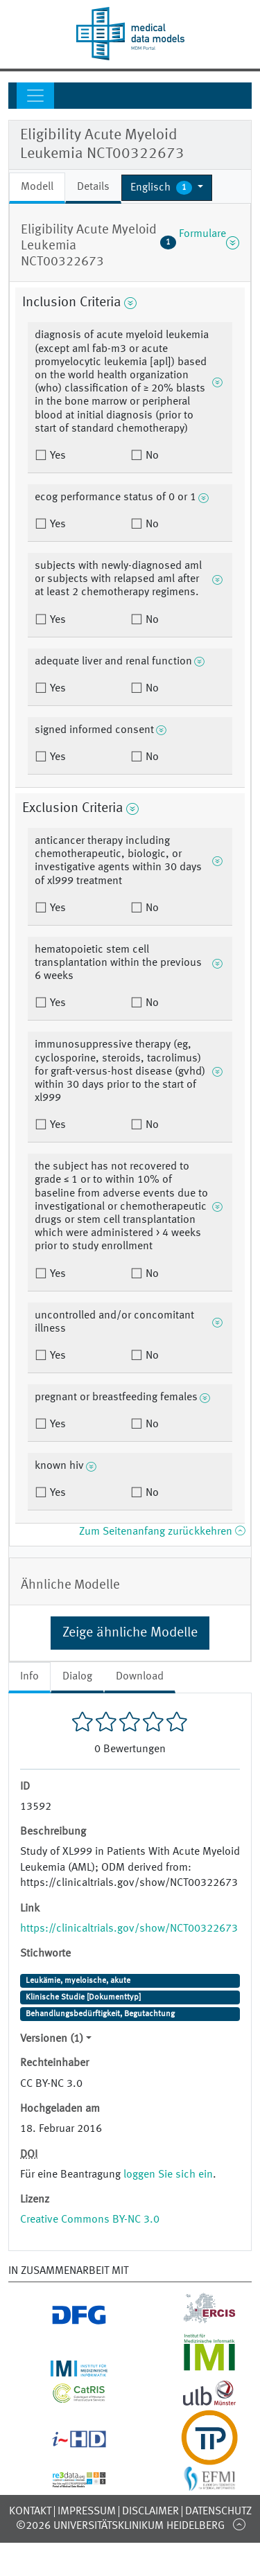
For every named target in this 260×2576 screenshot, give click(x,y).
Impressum (87, 2511)
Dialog (77, 1676)
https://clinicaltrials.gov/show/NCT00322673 (129, 1928)
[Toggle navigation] (35, 95)
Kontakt (30, 2511)
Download (140, 1676)
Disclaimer (150, 2511)
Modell (37, 187)
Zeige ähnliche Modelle (130, 1633)
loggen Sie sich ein (168, 2174)
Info (29, 1676)
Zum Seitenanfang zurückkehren (162, 1531)
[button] (166, 188)
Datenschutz (218, 2511)
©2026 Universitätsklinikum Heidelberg (120, 2526)
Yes (56, 455)
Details (93, 187)
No (151, 455)
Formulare (199, 242)
